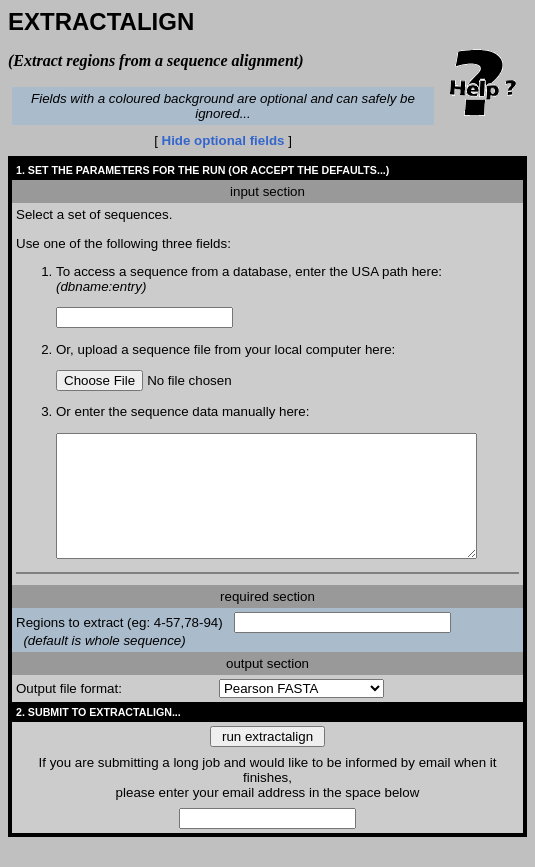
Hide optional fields (227, 140)
